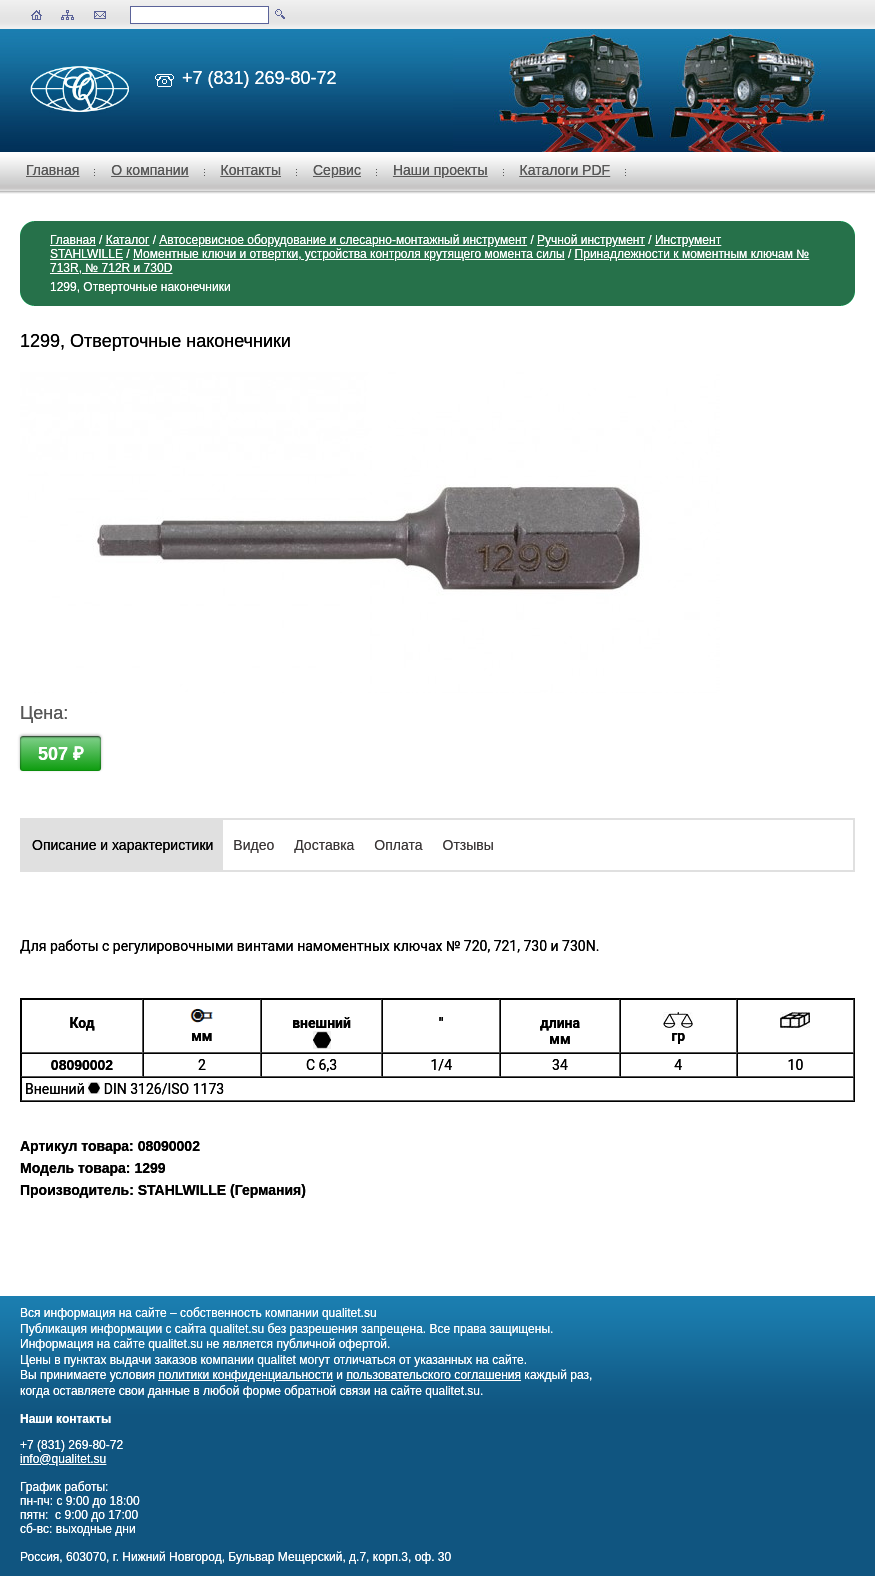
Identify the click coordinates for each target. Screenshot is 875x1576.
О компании (149, 170)
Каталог (128, 240)
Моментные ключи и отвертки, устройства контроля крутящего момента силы (349, 254)
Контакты (251, 170)
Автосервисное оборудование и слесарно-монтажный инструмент (343, 240)
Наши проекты (440, 170)
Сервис (337, 170)
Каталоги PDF (565, 170)
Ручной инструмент (591, 240)
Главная (52, 170)
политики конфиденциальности (245, 1375)
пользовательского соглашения (433, 1375)
